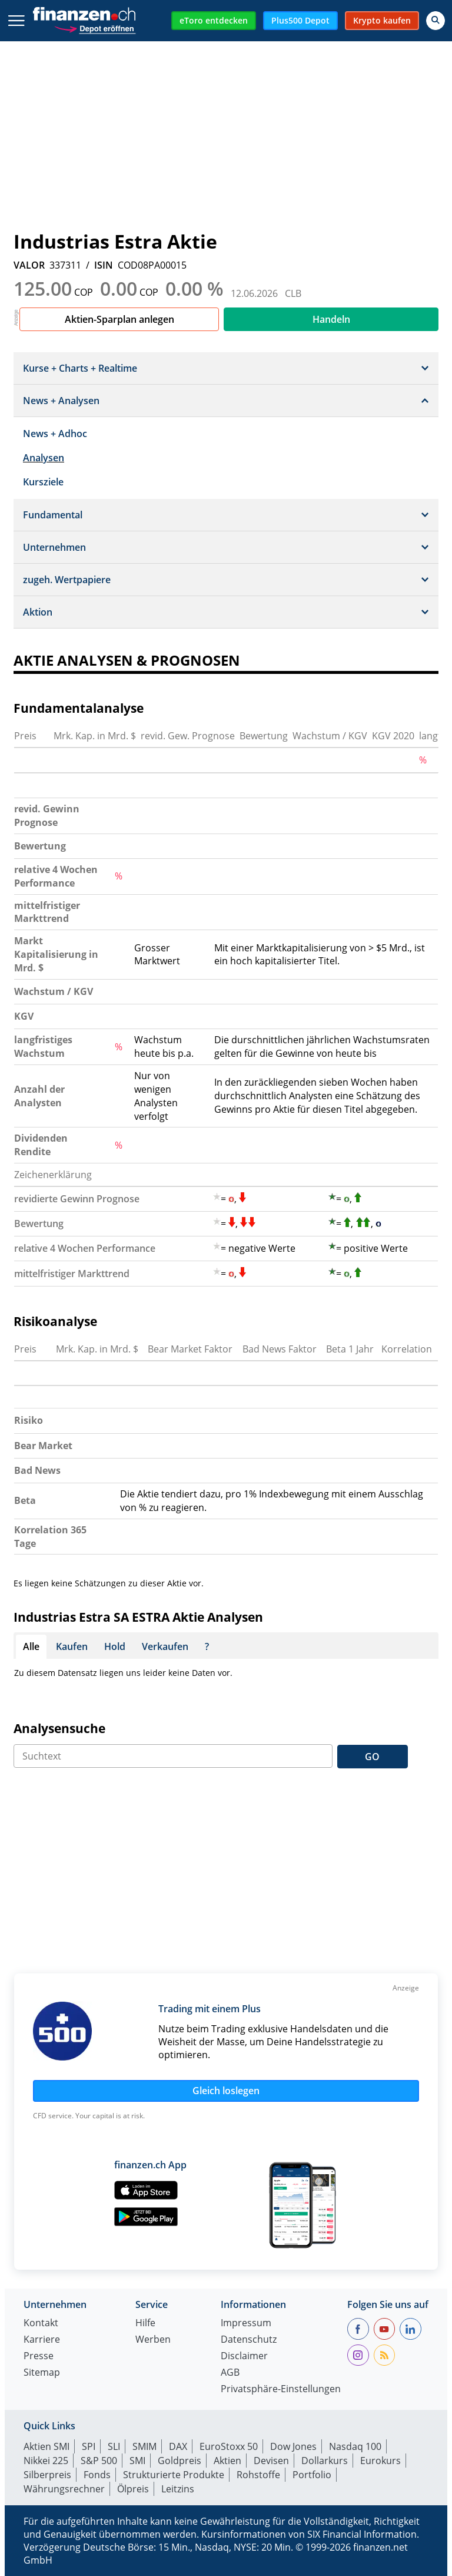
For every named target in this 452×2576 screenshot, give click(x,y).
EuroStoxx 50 (229, 2446)
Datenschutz (249, 2340)
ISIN (103, 265)
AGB (230, 2373)
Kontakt (41, 2323)
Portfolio (312, 2474)
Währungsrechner (64, 2488)
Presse (39, 2356)
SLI (114, 2446)
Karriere (42, 2340)
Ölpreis (133, 2488)
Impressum (246, 2323)
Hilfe (145, 2323)
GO (372, 1756)
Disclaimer (244, 2356)
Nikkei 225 (46, 2460)
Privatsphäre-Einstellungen (281, 2389)
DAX (178, 2446)
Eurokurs (380, 2460)
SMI (137, 2460)
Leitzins (177, 2488)
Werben (153, 2340)
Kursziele (43, 481)
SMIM (144, 2446)
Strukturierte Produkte (173, 2474)
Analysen (43, 457)
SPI (88, 2446)
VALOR (29, 265)
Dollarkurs (324, 2460)
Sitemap (42, 2373)
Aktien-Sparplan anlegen (119, 319)
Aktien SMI (46, 2446)
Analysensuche (59, 1728)
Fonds (97, 2474)
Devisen (271, 2460)
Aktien (227, 2460)
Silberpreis (47, 2474)
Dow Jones (293, 2446)
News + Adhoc (55, 433)
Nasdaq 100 (355, 2446)
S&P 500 (99, 2460)
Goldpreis (179, 2460)
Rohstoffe (258, 2474)
